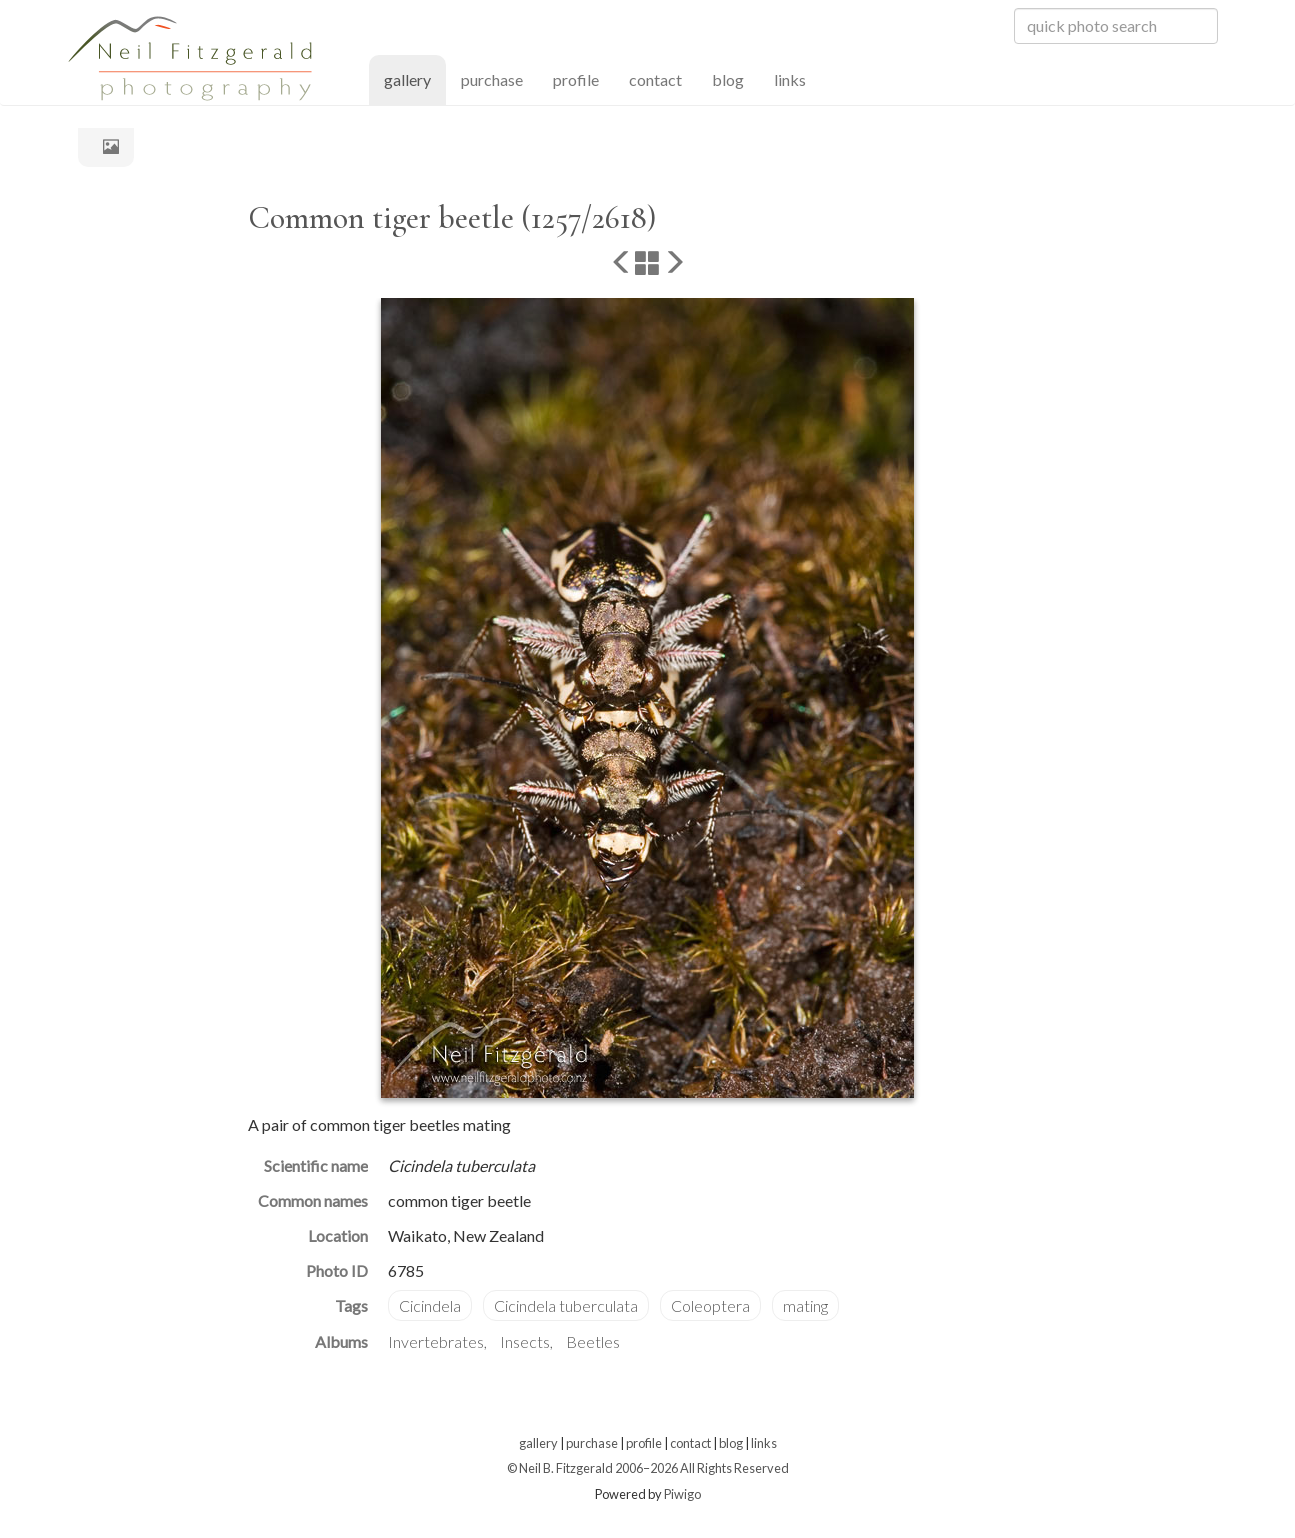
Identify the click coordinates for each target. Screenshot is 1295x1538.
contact (655, 79)
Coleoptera (710, 1305)
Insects (525, 1341)
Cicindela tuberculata (566, 1305)
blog (728, 79)
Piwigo (682, 1494)
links (790, 79)
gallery (415, 78)
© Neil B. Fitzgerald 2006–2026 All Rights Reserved (648, 1468)
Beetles (593, 1341)
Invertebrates (436, 1341)
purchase (492, 79)
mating (805, 1305)
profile (576, 79)
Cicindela (430, 1305)
